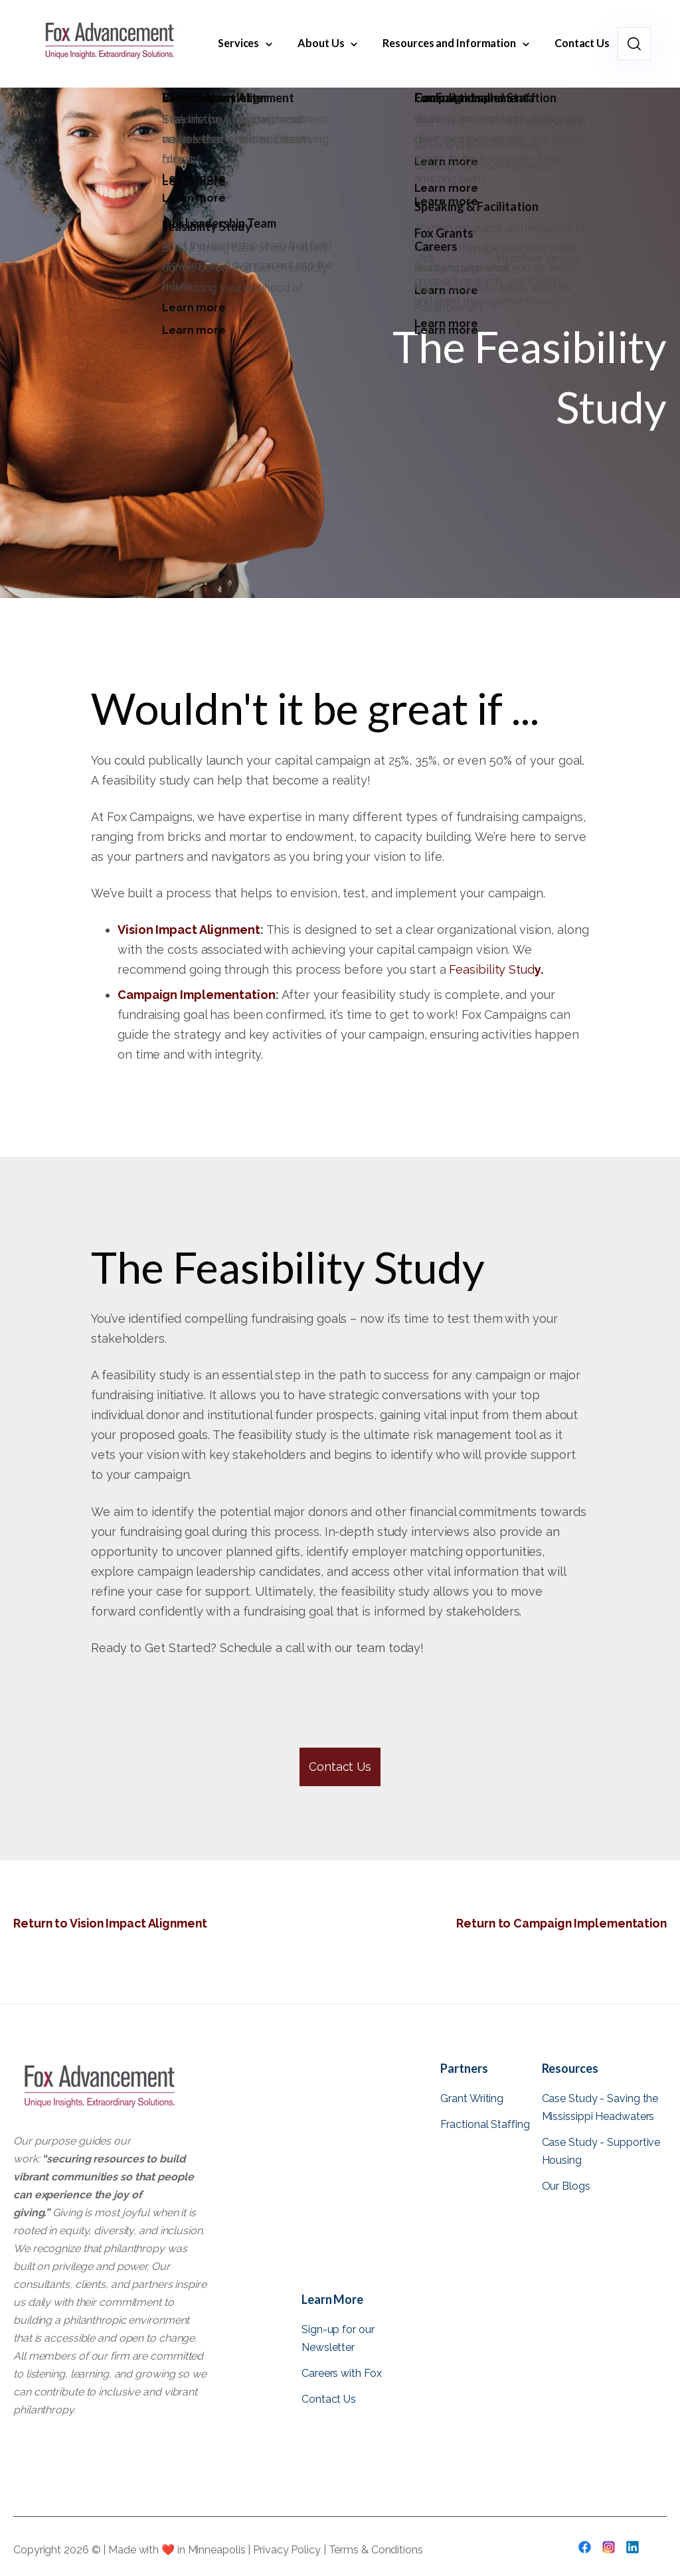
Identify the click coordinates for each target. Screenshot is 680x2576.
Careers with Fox (341, 2373)
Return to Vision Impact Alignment (113, 1923)
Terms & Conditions (376, 2549)
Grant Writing (471, 2098)
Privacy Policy (288, 2549)
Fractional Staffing (484, 2124)
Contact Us (340, 1767)
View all (460, 2215)
